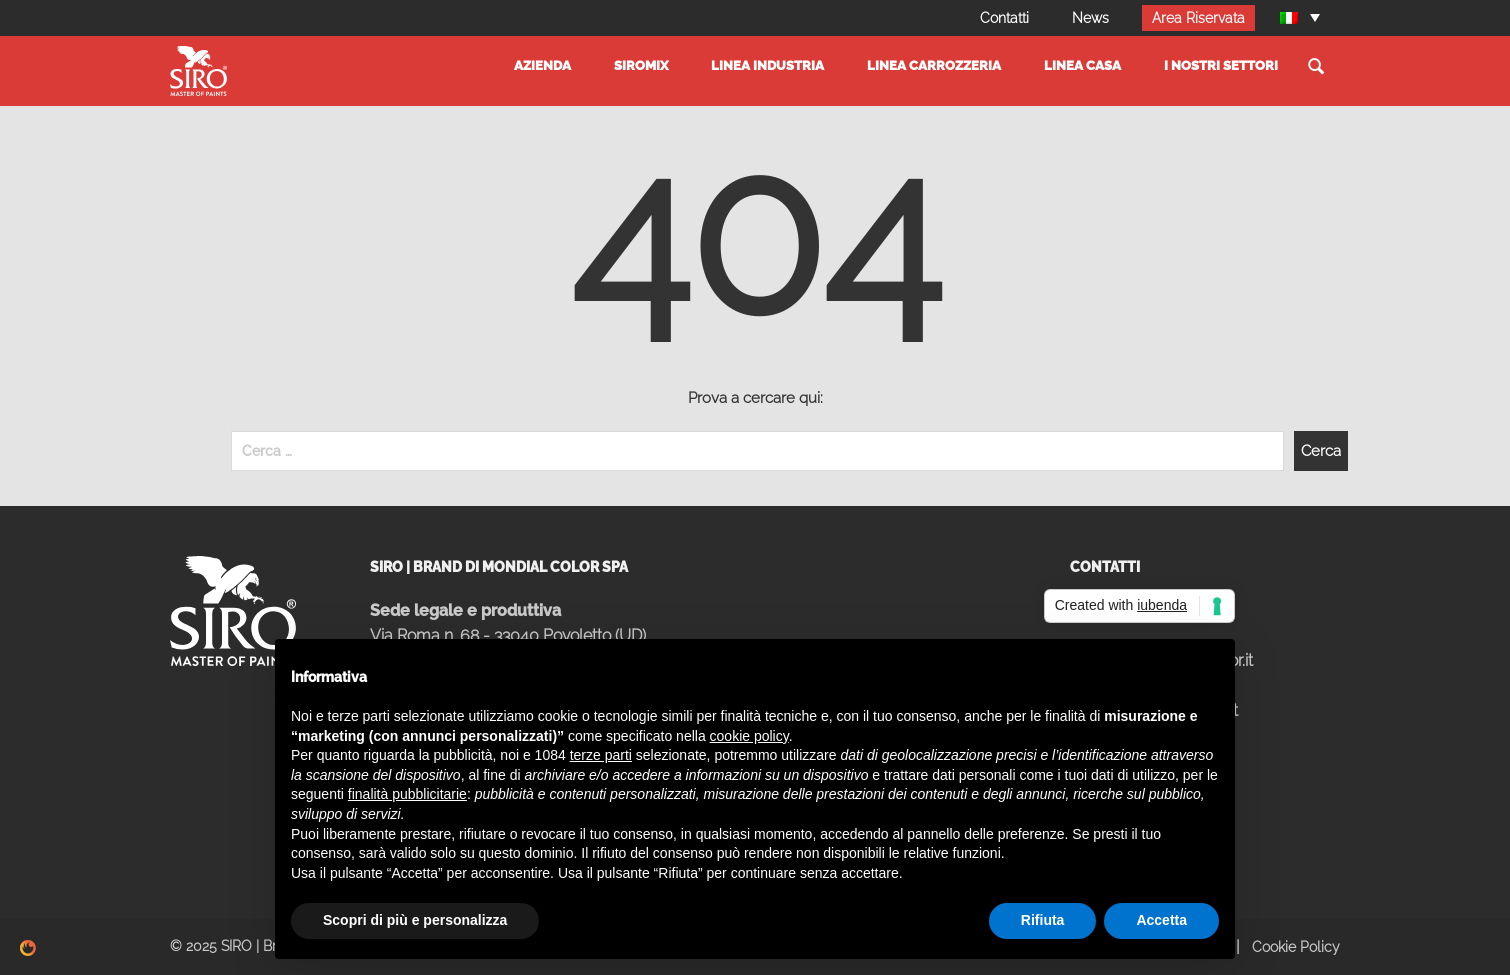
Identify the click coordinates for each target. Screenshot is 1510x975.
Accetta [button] (1161, 920)
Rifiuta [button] (1043, 920)
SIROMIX (641, 65)
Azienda (542, 65)
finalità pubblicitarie (407, 794)
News (1090, 18)
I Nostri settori (1221, 65)
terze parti (601, 755)
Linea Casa (1082, 65)
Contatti (1004, 18)
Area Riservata (1198, 18)
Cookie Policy (1296, 947)
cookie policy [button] (749, 736)
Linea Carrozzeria (934, 65)
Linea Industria (767, 65)
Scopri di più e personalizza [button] (415, 920)
